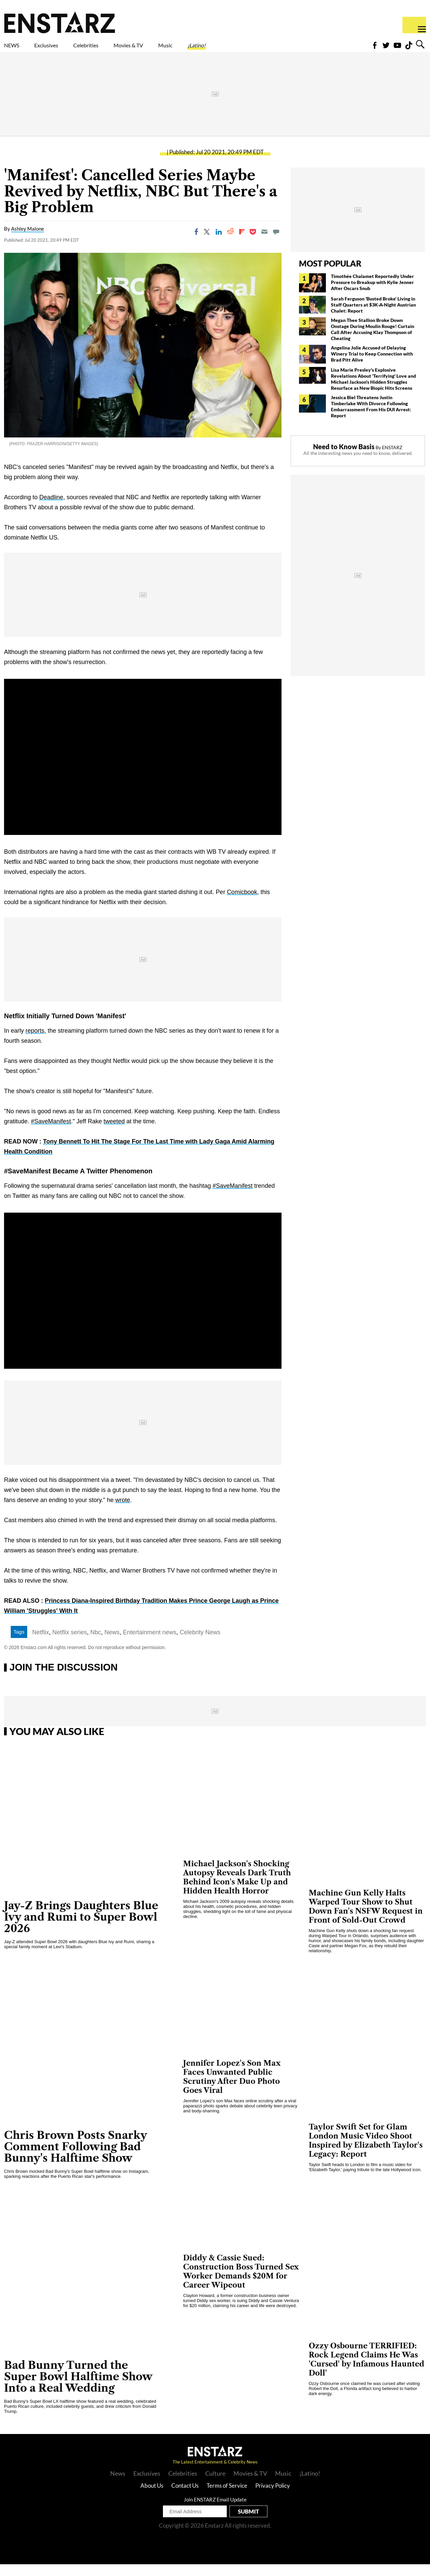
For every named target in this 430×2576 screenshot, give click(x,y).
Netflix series (69, 1644)
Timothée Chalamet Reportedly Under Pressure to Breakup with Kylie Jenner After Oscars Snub (372, 294)
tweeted (114, 1133)
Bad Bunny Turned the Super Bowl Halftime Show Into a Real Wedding (78, 2388)
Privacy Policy (272, 2497)
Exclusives (62, 49)
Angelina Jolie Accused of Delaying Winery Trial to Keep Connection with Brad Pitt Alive (372, 365)
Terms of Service (227, 2497)
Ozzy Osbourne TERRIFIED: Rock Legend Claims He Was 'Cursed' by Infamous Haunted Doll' (366, 2371)
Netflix (40, 1644)
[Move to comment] (276, 243)
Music (226, 49)
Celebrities (117, 49)
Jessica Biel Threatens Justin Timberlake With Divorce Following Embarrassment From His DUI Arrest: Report (371, 418)
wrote (122, 1511)
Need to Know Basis (344, 458)
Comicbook (242, 903)
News (112, 1644)
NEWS (16, 49)
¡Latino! (267, 49)
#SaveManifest (51, 1133)
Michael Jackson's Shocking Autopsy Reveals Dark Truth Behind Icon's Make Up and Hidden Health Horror (237, 1889)
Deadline (51, 509)
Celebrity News (200, 1644)
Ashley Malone (27, 240)
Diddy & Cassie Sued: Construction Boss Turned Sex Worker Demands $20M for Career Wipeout (241, 2283)
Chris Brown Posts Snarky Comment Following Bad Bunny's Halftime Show (75, 2158)
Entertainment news (149, 1644)
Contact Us (185, 2497)
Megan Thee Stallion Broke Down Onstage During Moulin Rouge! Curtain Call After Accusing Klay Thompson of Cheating (372, 341)
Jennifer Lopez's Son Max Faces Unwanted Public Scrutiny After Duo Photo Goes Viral (232, 2088)
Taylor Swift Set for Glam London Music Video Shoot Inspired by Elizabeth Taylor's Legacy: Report (366, 2152)
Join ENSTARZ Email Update (215, 2511)
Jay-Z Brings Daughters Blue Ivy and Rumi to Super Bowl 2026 (81, 1929)
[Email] (264, 243)
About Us (151, 2497)
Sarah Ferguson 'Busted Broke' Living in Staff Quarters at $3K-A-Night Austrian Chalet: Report (373, 316)
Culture (215, 2485)
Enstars (59, 22)
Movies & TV (176, 49)
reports (35, 1042)
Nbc (95, 1644)
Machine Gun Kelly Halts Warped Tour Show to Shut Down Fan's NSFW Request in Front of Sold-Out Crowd (366, 1918)
